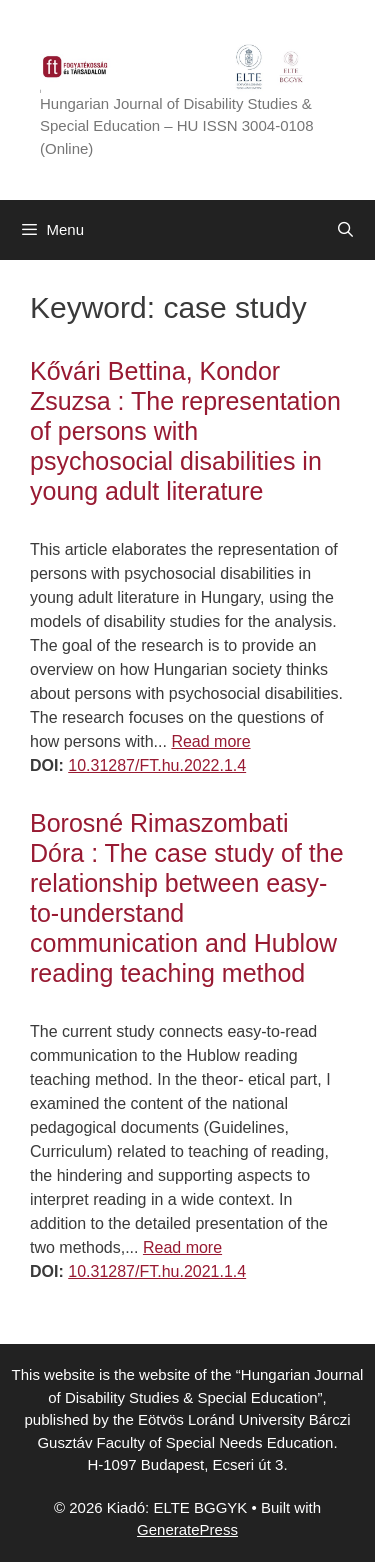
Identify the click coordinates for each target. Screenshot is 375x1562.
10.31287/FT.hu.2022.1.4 (157, 765)
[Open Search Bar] (345, 230)
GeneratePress (187, 1529)
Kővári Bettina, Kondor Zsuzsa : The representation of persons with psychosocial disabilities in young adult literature (185, 431)
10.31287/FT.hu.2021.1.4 (157, 1271)
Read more (210, 741)
